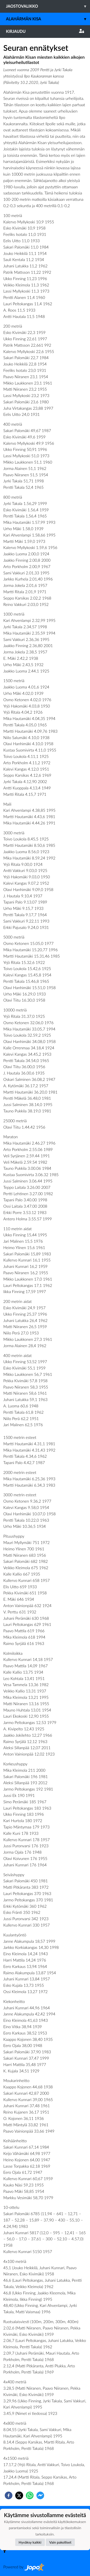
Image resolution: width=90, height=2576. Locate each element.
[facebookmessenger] (40, 2495)
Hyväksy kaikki (30, 2542)
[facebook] (9, 2495)
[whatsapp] (30, 2495)
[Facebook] (6, 2550)
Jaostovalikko (48, 6)
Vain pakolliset (60, 2542)
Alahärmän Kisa (48, 19)
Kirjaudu (45, 31)
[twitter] (19, 2495)
